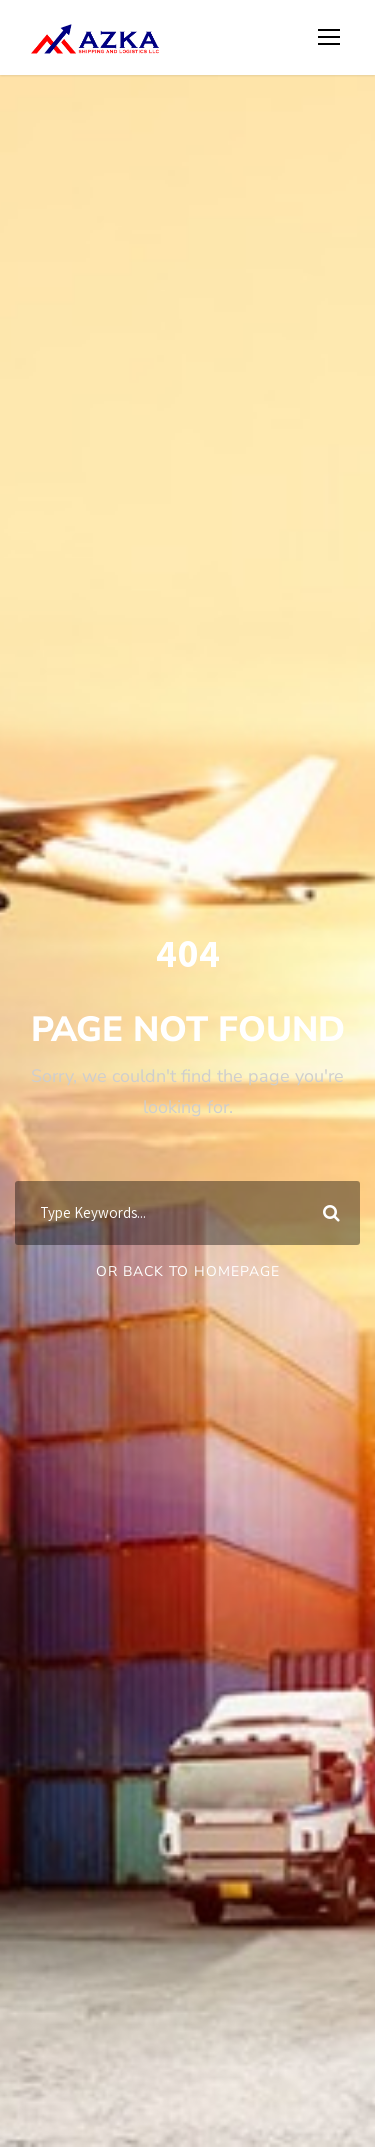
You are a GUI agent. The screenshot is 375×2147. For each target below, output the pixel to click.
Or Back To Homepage (188, 1271)
